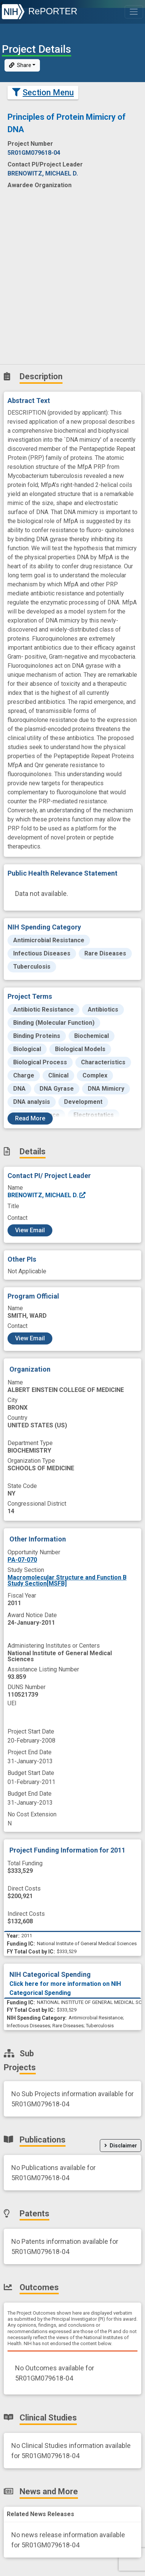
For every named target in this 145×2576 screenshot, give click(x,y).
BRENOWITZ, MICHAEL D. (47, 1195)
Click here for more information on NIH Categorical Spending (65, 1988)
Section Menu (43, 92)
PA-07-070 (22, 1559)
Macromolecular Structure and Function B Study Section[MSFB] (67, 1580)
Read (30, 1118)
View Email (30, 1230)
